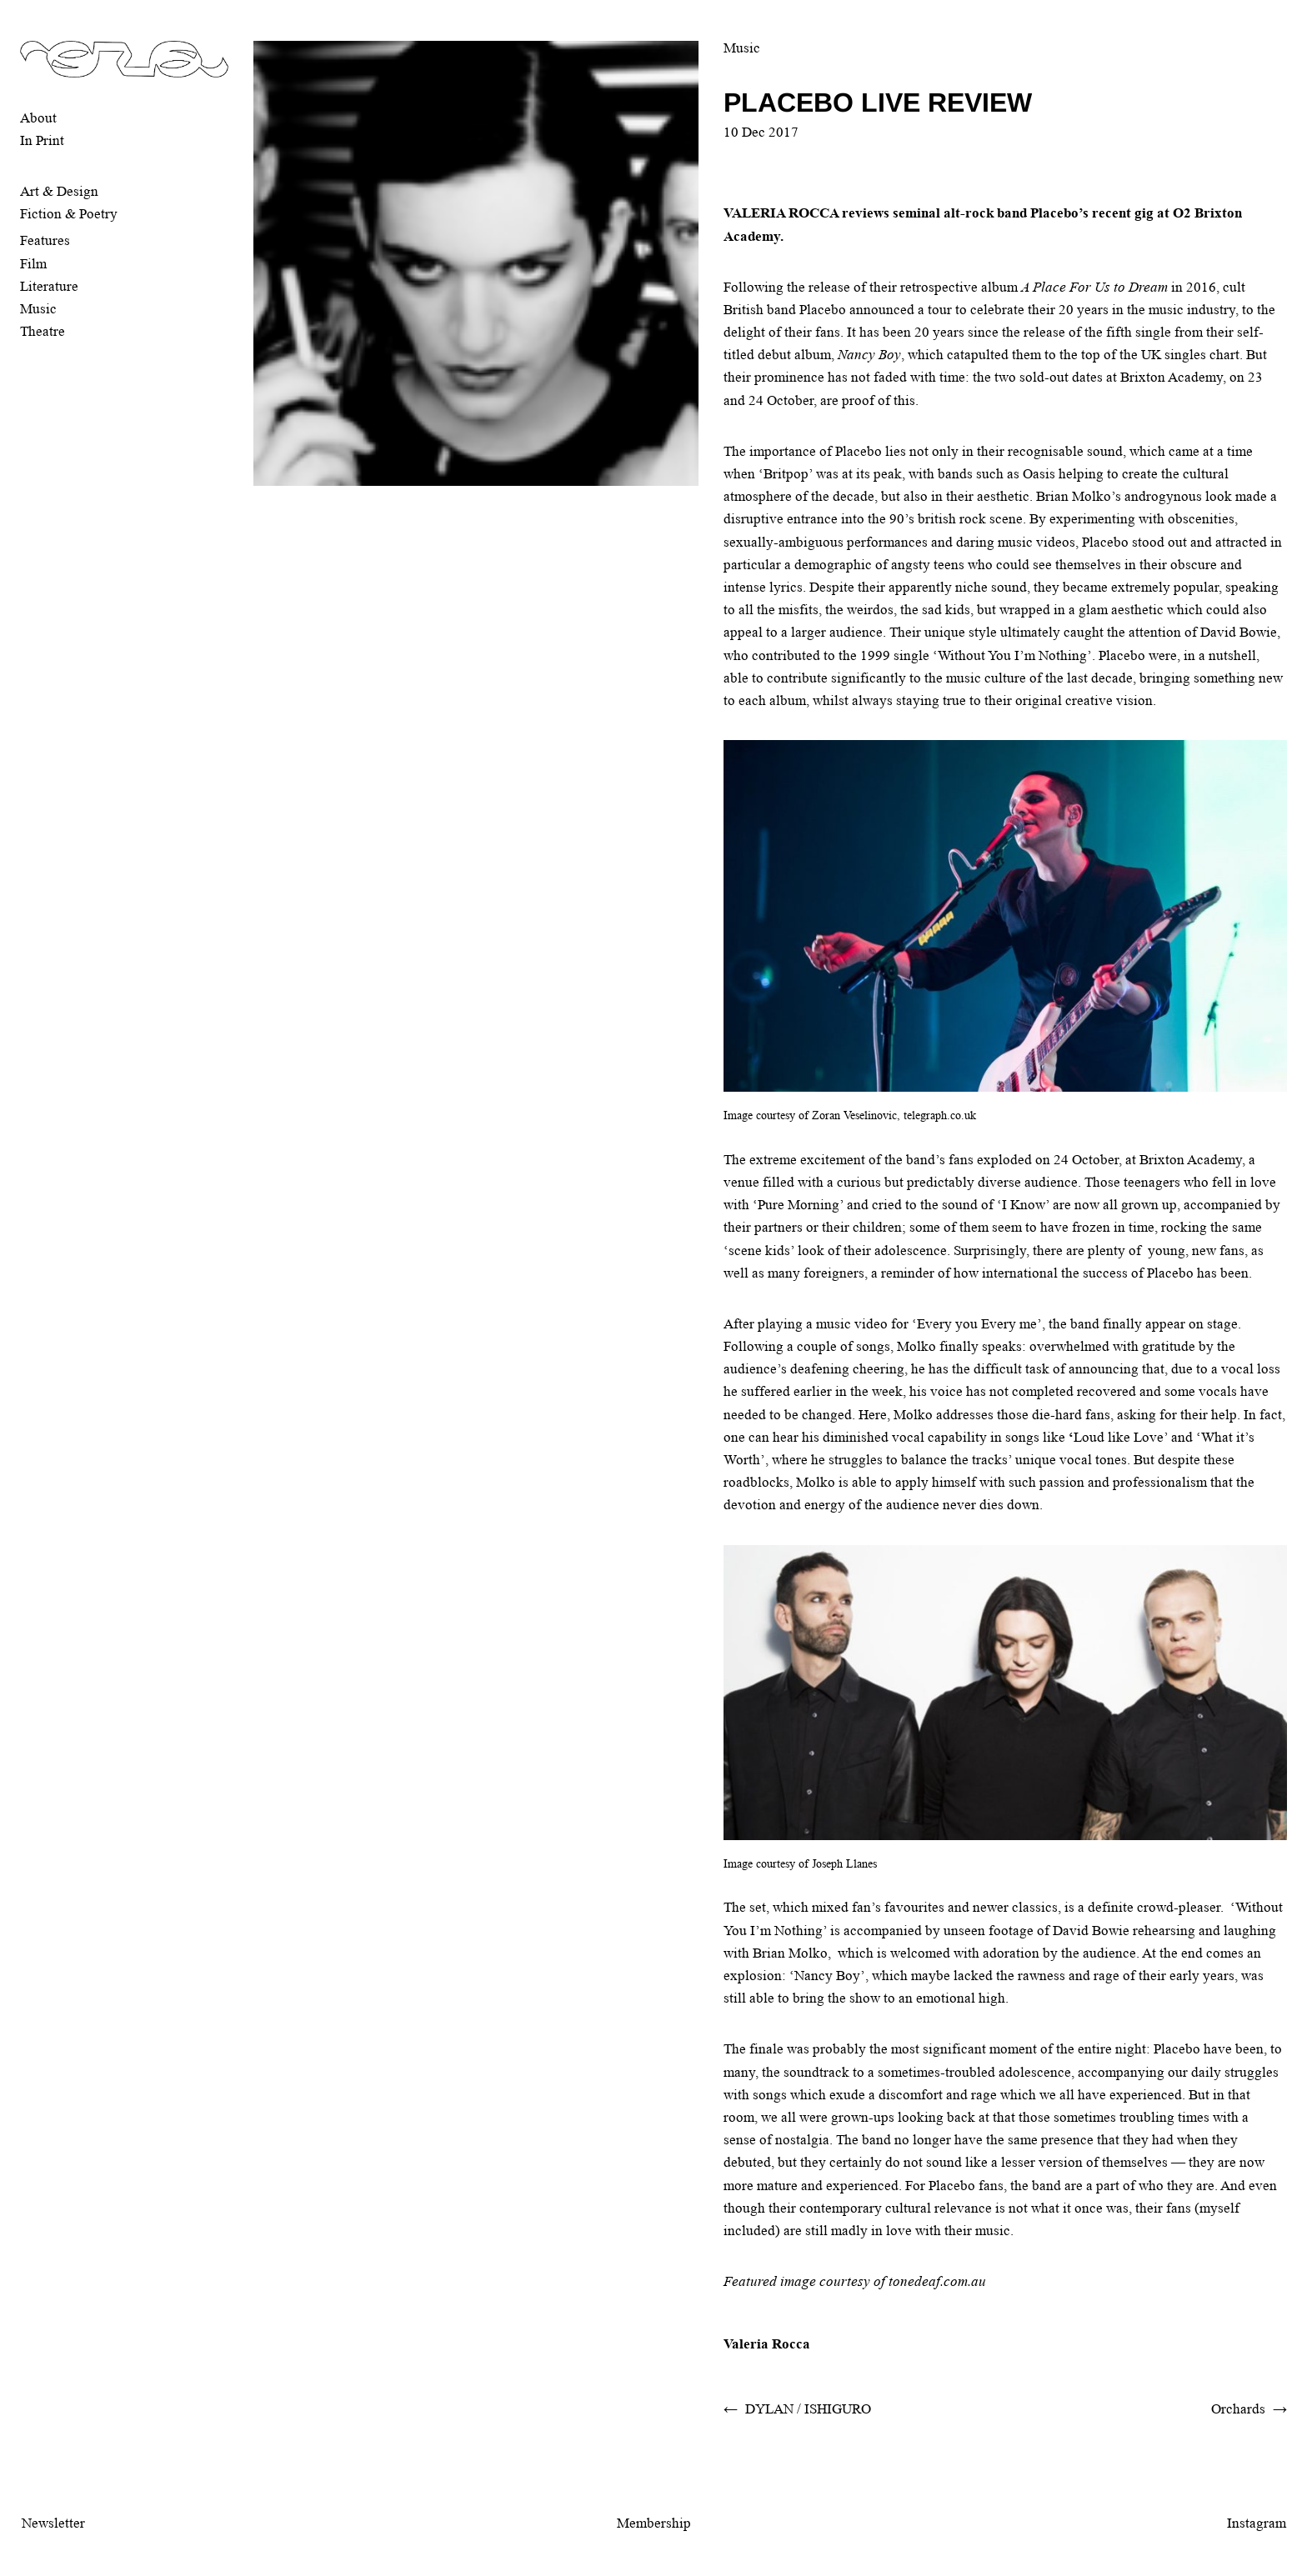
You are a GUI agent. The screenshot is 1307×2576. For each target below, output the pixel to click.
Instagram (1256, 2523)
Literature (49, 286)
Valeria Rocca (767, 2344)
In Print (42, 140)
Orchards (1238, 2409)
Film (33, 264)
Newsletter (53, 2523)
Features (45, 240)
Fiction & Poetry (69, 214)
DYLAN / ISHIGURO (808, 2409)
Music (38, 309)
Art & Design (59, 191)
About (38, 118)
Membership (654, 2523)
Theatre (42, 331)
